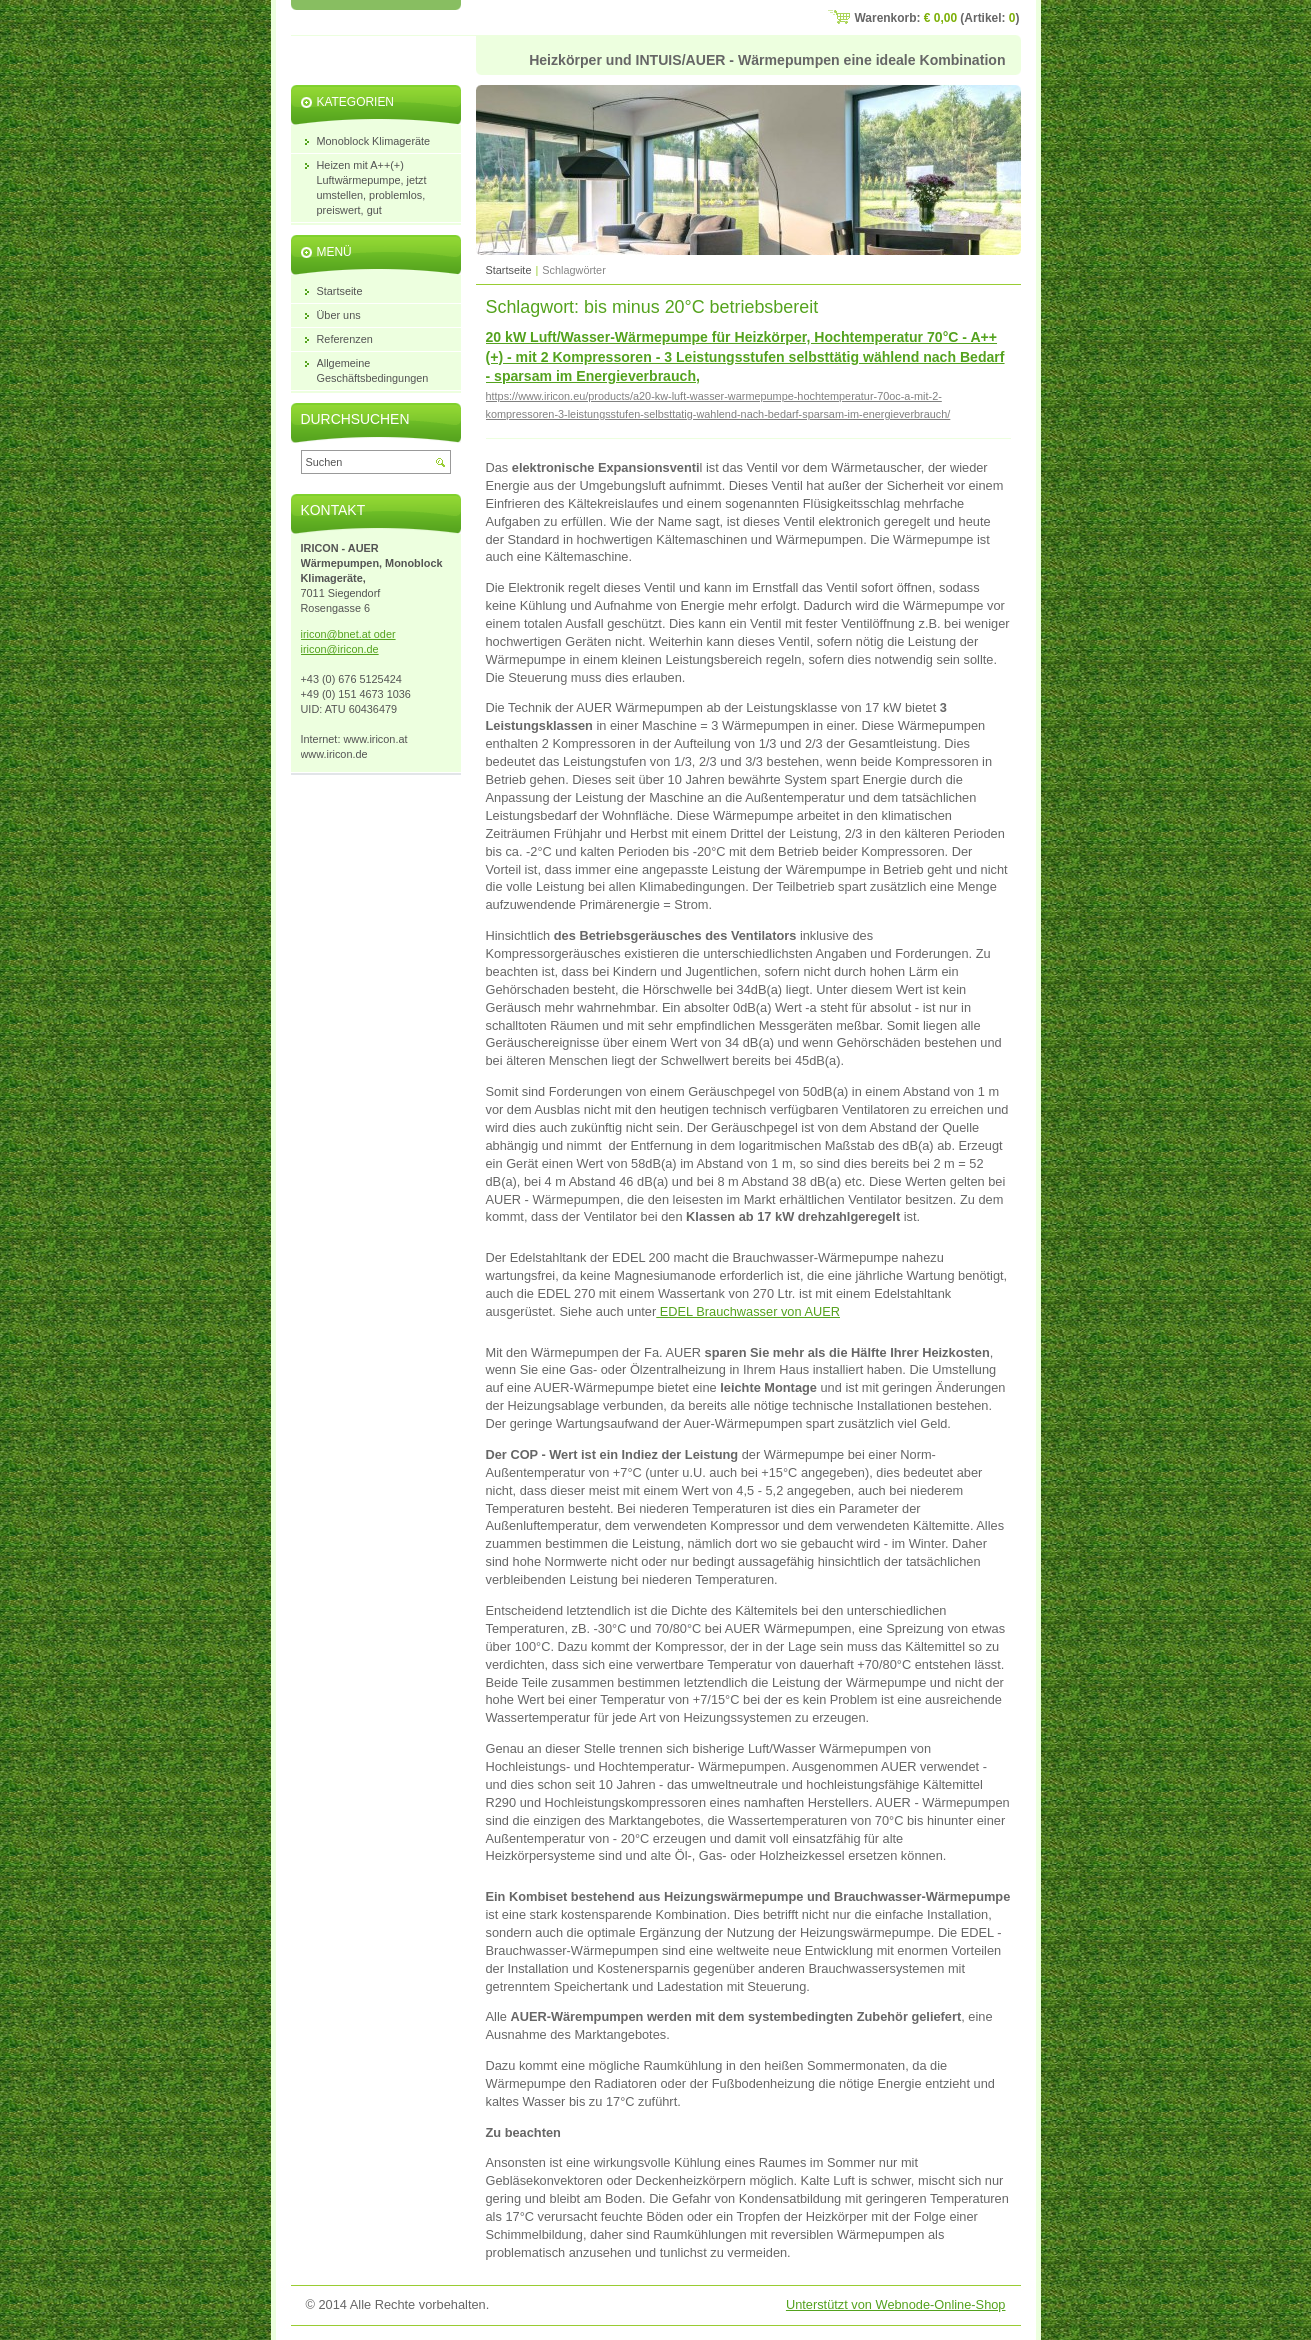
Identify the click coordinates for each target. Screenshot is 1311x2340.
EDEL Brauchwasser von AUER (748, 1311)
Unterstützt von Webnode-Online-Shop (896, 2304)
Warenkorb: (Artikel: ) (937, 18)
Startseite (509, 270)
